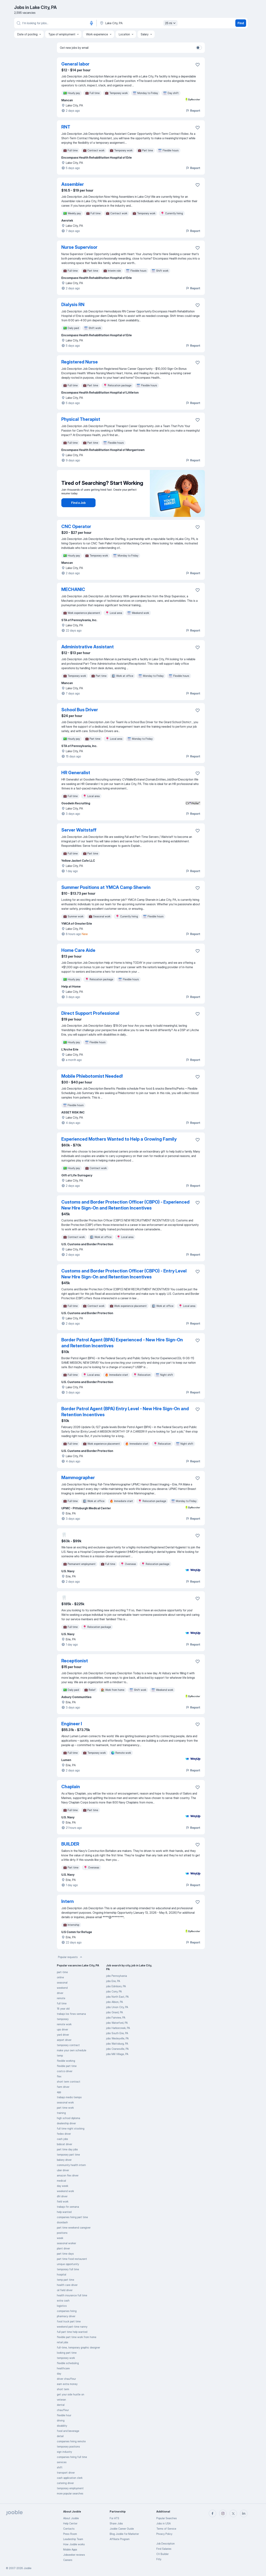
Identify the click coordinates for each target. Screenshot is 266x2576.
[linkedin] (243, 2513)
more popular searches (70, 2493)
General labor (75, 64)
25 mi (171, 23)
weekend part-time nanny (72, 2326)
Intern (67, 1901)
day (59, 2373)
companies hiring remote (71, 2441)
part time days (65, 2253)
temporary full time (68, 2269)
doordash (62, 2222)
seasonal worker (66, 2243)
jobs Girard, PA (114, 2012)
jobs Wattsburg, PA (117, 2043)
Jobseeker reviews (74, 2554)
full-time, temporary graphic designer (78, 2347)
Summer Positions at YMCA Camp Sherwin (106, 887)
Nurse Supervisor (79, 247)
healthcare (63, 2368)
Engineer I (71, 1723)
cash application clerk (70, 2477)
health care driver (67, 2284)
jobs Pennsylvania (116, 1975)
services (62, 2462)
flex (59, 2076)
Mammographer (78, 1477)
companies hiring (67, 2311)
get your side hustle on (70, 2394)
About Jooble (71, 2518)
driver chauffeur (66, 2378)
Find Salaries (163, 2548)
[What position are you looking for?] (55, 23)
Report (193, 110)
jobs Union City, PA (117, 2007)
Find (241, 23)
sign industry (64, 2451)
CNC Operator (76, 526)
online (60, 1977)
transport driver (66, 2472)
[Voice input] (91, 23)
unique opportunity (68, 2264)
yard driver (63, 2034)
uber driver (63, 2170)
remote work (64, 2024)
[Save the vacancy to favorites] (197, 65)
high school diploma (68, 2118)
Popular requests (70, 1957)
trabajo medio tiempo (69, 2097)
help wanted (64, 2211)
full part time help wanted (72, 2331)
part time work (65, 2107)
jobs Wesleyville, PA (117, 2038)
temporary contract (68, 2045)
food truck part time (69, 2321)
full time (62, 2003)
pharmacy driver (66, 2316)
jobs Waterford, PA (117, 2022)
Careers (67, 2559)
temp (60, 2055)
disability (62, 2425)
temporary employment (70, 2488)
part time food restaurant (72, 2258)
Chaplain (70, 1786)
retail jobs (62, 2342)
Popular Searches (166, 2518)
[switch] (199, 48)
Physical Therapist (80, 419)
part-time (62, 1972)
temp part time (65, 2279)
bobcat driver (64, 2144)
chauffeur (63, 2410)
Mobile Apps (70, 2549)
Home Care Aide (78, 950)
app (59, 2092)
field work (62, 2201)
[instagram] (223, 2513)
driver (60, 1993)
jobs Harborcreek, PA (118, 2028)
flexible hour (64, 2415)
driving (61, 2420)
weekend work (65, 2191)
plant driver (63, 2248)
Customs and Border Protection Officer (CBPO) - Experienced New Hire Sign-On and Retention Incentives (125, 1205)
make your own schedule (71, 2050)
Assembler (72, 184)
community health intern (71, 2165)
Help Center (70, 2523)
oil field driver (64, 2290)
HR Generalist (75, 772)
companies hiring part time (72, 2217)
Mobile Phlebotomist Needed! (92, 1076)
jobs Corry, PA (114, 1991)
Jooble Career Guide (122, 2528)
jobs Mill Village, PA (117, 2054)
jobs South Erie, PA (117, 2033)
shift (59, 2467)
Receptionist (74, 1660)
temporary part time (68, 2154)
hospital (61, 2274)
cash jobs (62, 2138)
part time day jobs (67, 2149)
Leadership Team (73, 2539)
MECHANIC (73, 589)
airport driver (64, 2039)
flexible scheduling (68, 2363)
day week (62, 2185)
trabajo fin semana (68, 2206)
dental (61, 2404)
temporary (63, 2019)
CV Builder (162, 2554)
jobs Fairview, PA (115, 2017)
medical (61, 2180)
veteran (61, 2399)
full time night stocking (70, 2128)
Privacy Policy (164, 2533)
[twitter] (233, 2513)
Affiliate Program (120, 2539)
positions (62, 2232)
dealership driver (66, 2123)
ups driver (62, 2029)
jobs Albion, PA (114, 2001)
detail (60, 2436)
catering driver (65, 2483)
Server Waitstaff (78, 830)
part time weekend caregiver (74, 2227)
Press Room (70, 2533)
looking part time (67, 2352)
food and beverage (68, 2430)
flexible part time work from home (76, 2337)
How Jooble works (74, 2544)
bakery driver (64, 2159)
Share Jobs (116, 2523)
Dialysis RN (72, 304)
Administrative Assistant (87, 646)
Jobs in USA (163, 2523)
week (60, 2238)
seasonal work (65, 2102)
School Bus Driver (79, 709)
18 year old (63, 2008)
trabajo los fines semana (71, 2013)
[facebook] (212, 2513)
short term (63, 2389)
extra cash (63, 2300)
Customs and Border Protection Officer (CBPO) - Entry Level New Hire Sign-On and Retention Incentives (124, 1274)
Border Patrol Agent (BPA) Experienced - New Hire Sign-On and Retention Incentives (122, 1342)
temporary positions (68, 2446)
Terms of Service (166, 2528)
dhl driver (62, 2196)
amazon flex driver (67, 2175)
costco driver (64, 2071)
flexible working (66, 2060)
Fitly (158, 2559)
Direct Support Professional (90, 1013)
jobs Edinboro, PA (116, 1986)
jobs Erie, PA (113, 1981)
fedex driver (64, 2133)
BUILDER (70, 1844)
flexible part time (67, 2066)
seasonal (62, 1982)
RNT (65, 127)
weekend (62, 1987)
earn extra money (67, 2384)
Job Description (165, 2543)
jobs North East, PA (117, 1996)
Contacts (69, 2528)
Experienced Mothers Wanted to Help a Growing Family (119, 1139)
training (61, 2112)
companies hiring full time (72, 2457)
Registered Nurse (79, 362)
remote (61, 1998)
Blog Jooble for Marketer (124, 2533)
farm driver (63, 2086)
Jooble (27, 2568)
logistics (62, 2305)
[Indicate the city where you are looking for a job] (138, 23)
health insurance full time (72, 2295)
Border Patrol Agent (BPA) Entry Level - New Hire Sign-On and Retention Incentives (125, 1411)
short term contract (68, 2081)
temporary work (66, 2357)
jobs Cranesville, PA (117, 2048)
